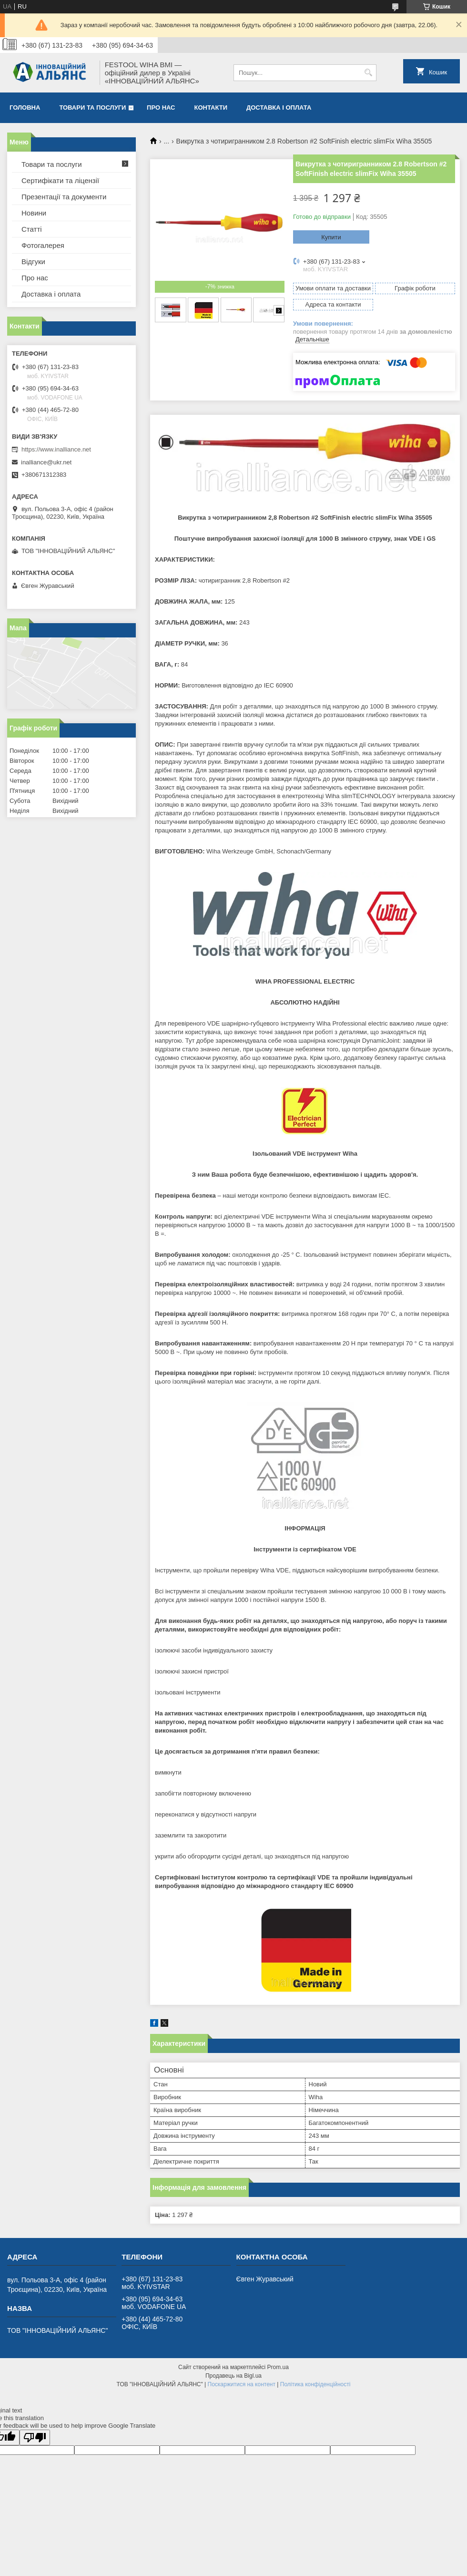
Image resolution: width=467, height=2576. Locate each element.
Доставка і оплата (278, 107)
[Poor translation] (35, 2437)
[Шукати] (368, 72)
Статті (31, 229)
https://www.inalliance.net (56, 449)
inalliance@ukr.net (46, 462)
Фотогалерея (42, 245)
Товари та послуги (92, 107)
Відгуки (33, 261)
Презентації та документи (63, 197)
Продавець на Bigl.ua (233, 2375)
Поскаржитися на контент (241, 2384)
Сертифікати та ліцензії (60, 180)
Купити (331, 237)
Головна (25, 107)
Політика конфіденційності (315, 2384)
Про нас (161, 107)
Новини (33, 213)
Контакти (211, 107)
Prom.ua (278, 2367)
